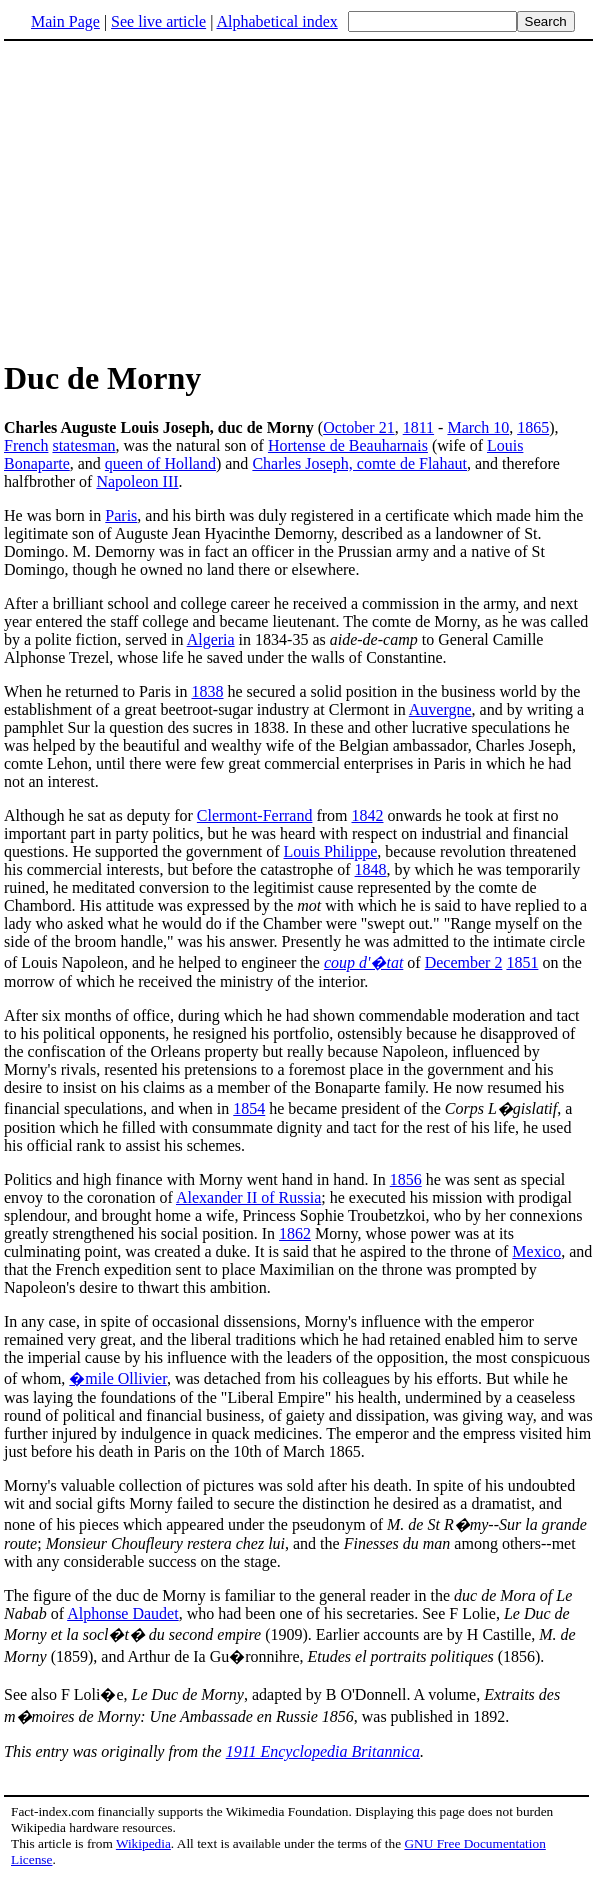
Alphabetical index (276, 21)
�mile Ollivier (118, 1378)
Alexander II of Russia (248, 1197)
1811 (418, 427)
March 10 (478, 427)
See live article (158, 21)
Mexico (536, 1251)
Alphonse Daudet (123, 1613)
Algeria (211, 639)
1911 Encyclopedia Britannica (323, 1751)
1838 (208, 691)
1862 (295, 1233)
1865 (533, 427)
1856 (406, 1179)
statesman (83, 445)
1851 (522, 962)
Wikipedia (143, 1843)
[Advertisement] (172, 199)
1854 (249, 1108)
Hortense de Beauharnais (348, 445)
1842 (368, 815)
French (26, 445)
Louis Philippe (331, 851)
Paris (121, 515)
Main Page (65, 21)
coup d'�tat (363, 962)
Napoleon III (137, 481)
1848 (371, 869)
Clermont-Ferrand (255, 815)
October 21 (359, 427)
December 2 (464, 962)
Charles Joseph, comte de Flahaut (359, 463)
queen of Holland (160, 463)
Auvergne (440, 709)
